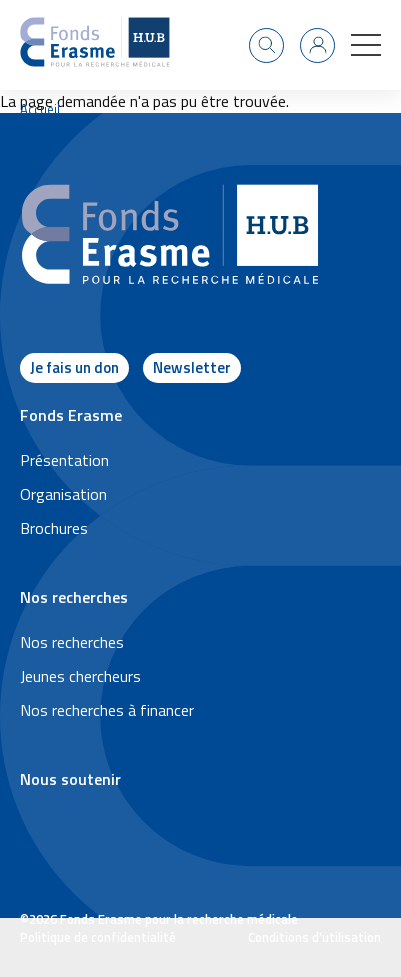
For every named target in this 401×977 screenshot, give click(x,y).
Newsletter (192, 367)
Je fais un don (74, 367)
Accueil (40, 109)
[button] (366, 45)
